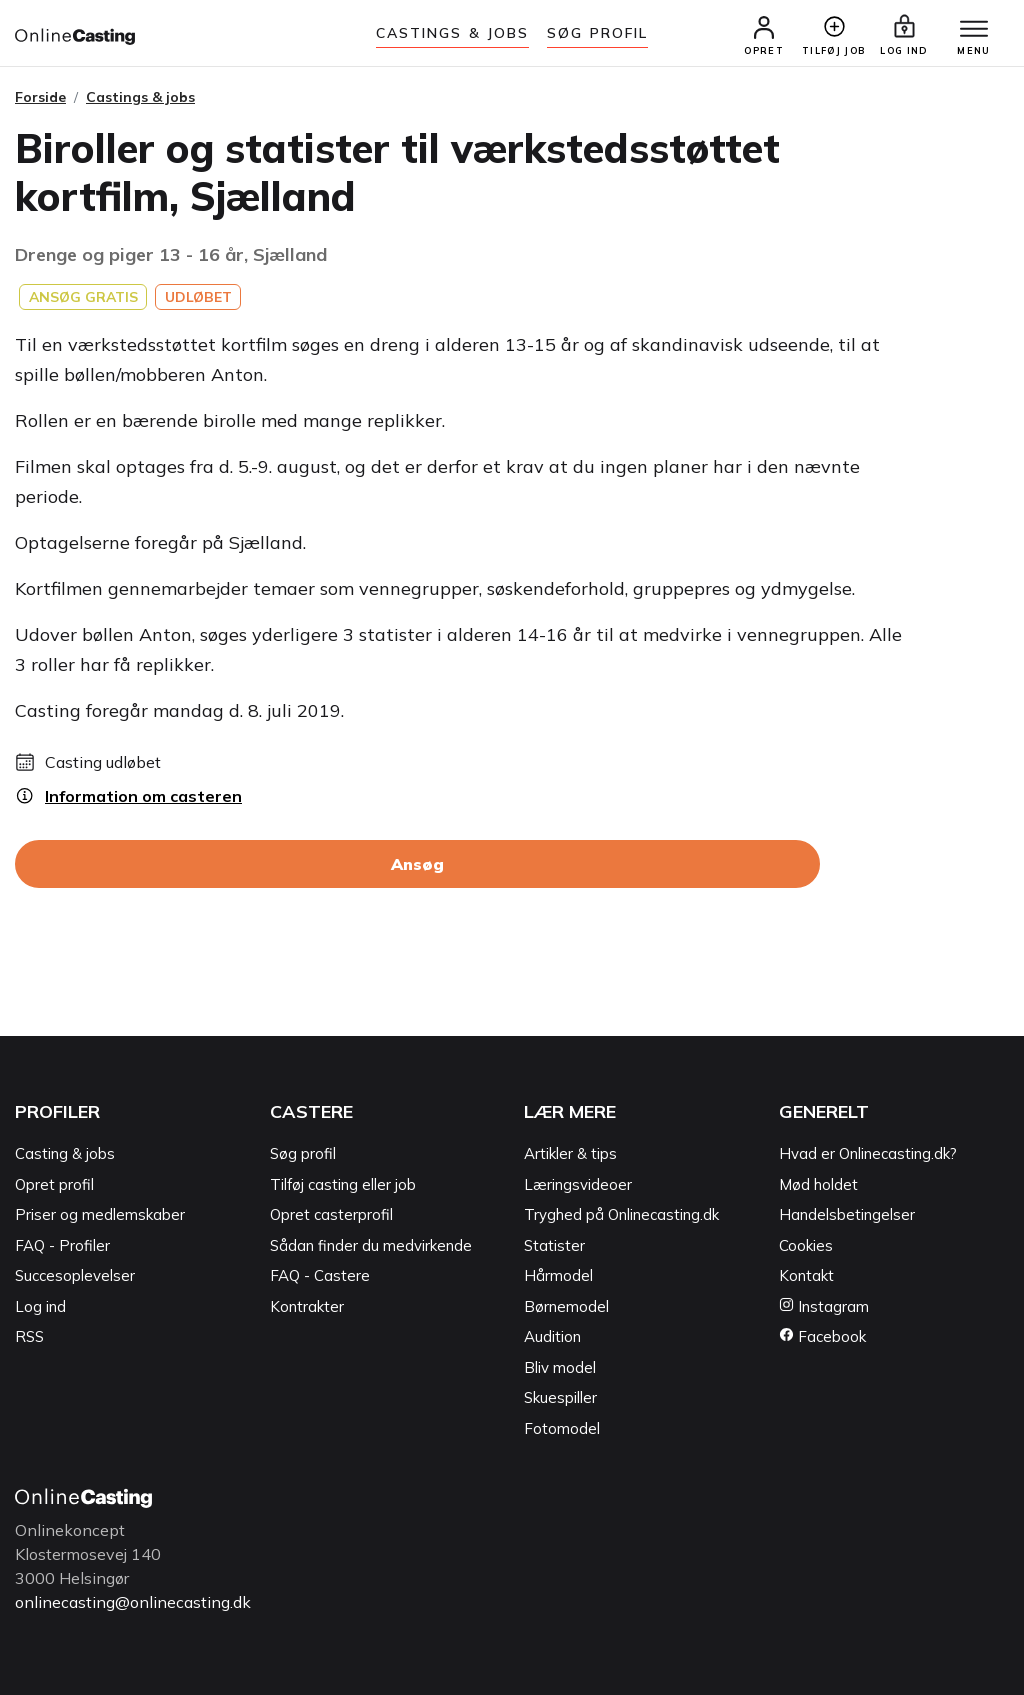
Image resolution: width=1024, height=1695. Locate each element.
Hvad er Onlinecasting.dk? (868, 1153)
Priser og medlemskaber (100, 1214)
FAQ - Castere (320, 1275)
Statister (554, 1245)
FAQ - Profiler (62, 1245)
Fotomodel (562, 1428)
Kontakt (806, 1275)
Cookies (806, 1245)
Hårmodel (558, 1275)
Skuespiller (560, 1397)
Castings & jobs (453, 33)
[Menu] (974, 30)
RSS (29, 1336)
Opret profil (54, 1184)
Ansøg (417, 864)
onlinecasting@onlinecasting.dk (133, 1602)
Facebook (822, 1336)
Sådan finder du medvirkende (371, 1245)
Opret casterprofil (331, 1214)
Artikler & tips (570, 1153)
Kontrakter (307, 1306)
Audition (552, 1336)
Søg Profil (597, 33)
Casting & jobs (65, 1153)
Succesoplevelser (75, 1275)
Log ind (40, 1306)
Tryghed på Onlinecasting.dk (621, 1214)
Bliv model (560, 1367)
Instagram (824, 1306)
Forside (40, 97)
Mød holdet (818, 1184)
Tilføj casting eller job (343, 1184)
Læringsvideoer (578, 1184)
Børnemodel (566, 1306)
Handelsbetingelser (847, 1214)
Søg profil (303, 1153)
